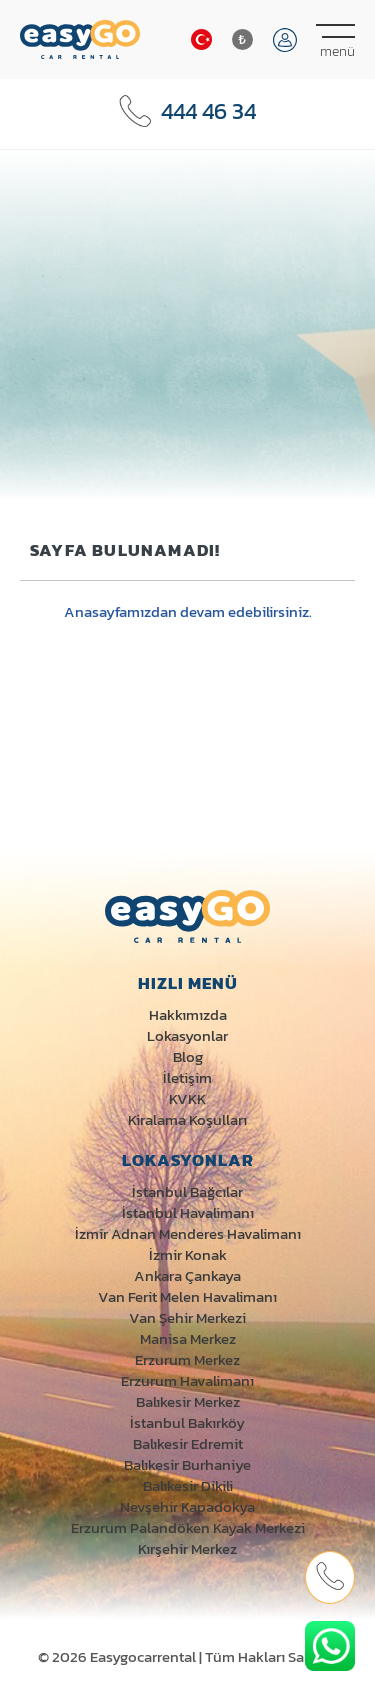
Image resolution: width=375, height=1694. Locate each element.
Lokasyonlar (187, 1035)
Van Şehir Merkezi (187, 1317)
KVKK (187, 1098)
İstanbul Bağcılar (187, 1191)
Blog (188, 1056)
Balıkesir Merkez (188, 1401)
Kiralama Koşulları (187, 1119)
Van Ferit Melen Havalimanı (187, 1296)
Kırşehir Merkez (187, 1548)
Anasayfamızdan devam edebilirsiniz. (188, 611)
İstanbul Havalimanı (188, 1212)
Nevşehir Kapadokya (187, 1506)
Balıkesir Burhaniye (187, 1464)
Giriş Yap (285, 40)
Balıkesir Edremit (188, 1443)
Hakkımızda (188, 1014)
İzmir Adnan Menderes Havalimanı (188, 1233)
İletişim (187, 1077)
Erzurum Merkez (187, 1359)
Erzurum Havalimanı (187, 1380)
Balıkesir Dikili (188, 1485)
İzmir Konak (188, 1254)
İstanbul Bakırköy (187, 1422)
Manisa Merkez (188, 1338)
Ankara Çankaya (187, 1275)
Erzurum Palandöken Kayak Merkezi (188, 1527)
